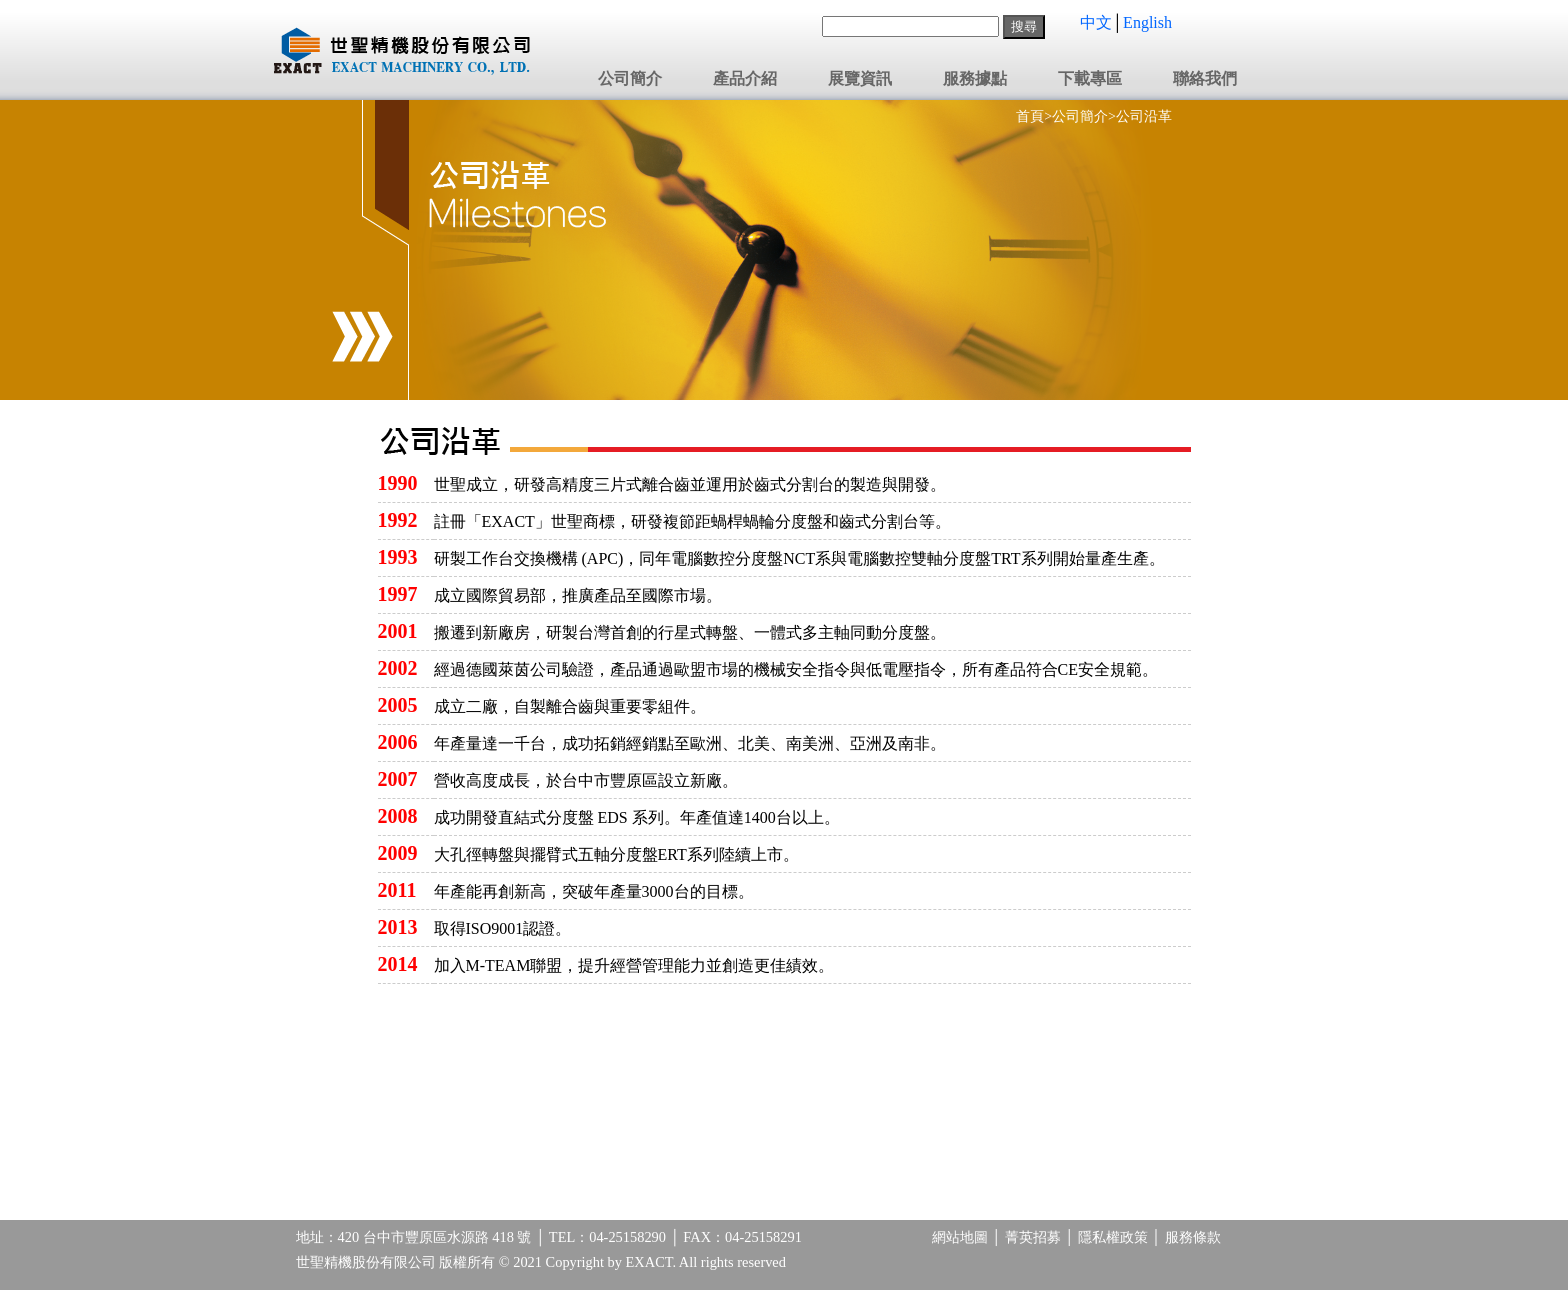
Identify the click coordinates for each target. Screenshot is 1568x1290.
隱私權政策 (1113, 1237)
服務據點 (975, 79)
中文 (1096, 22)
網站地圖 (960, 1237)
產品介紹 (745, 79)
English (1147, 22)
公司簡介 (630, 79)
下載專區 (1090, 79)
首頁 (1030, 116)
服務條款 (1193, 1237)
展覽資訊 (860, 79)
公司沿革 (1144, 116)
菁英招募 (1033, 1237)
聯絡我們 (1205, 79)
